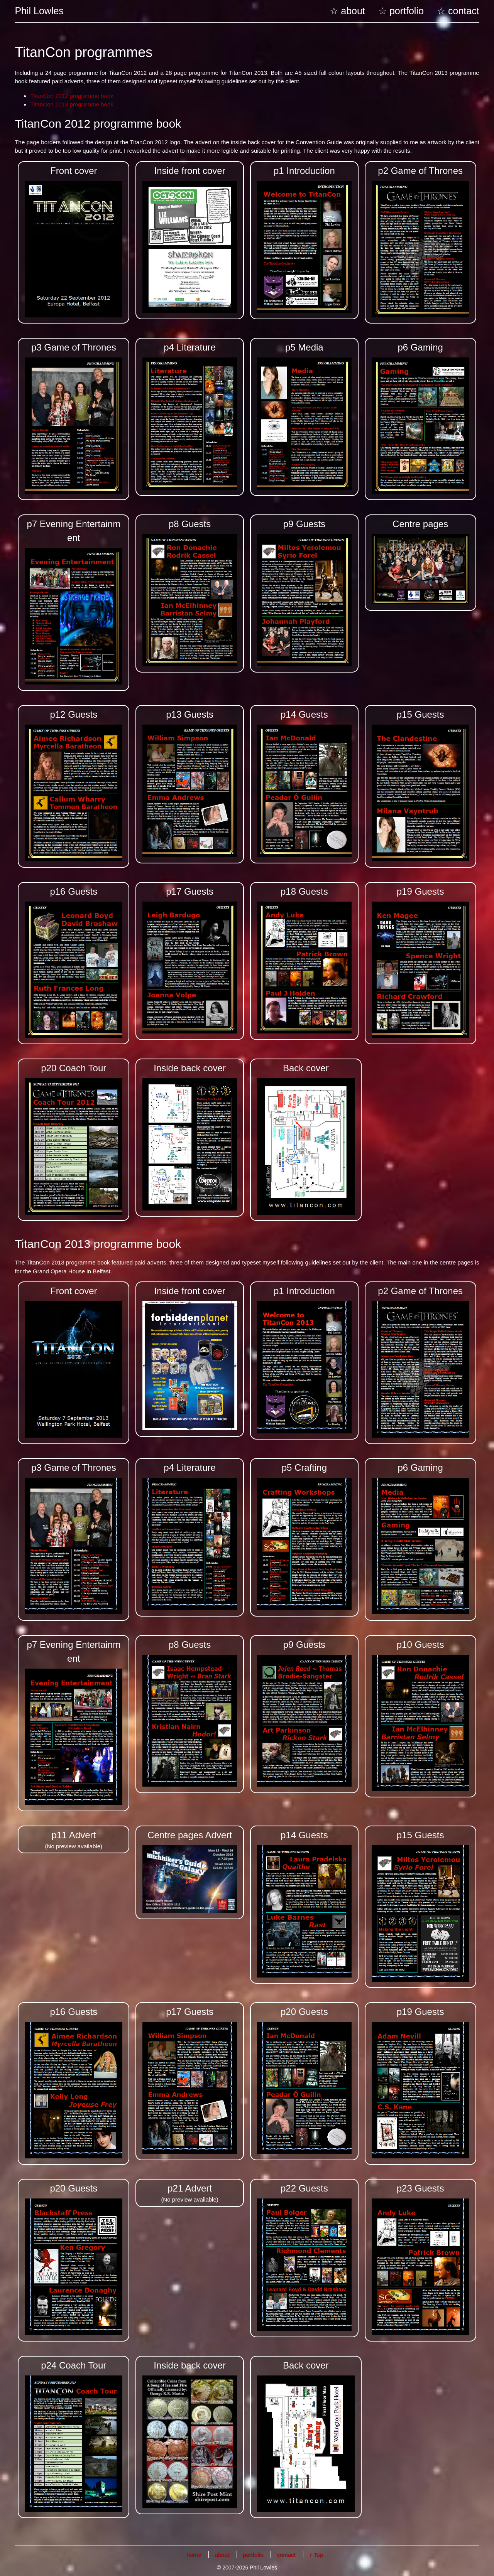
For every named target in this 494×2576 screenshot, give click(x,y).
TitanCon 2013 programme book (71, 104)
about (222, 2550)
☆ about (347, 10)
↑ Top (316, 2550)
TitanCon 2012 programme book (71, 96)
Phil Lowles (39, 10)
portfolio (253, 2550)
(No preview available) (73, 1836)
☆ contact (458, 10)
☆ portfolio (401, 10)
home (193, 2550)
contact (286, 2550)
